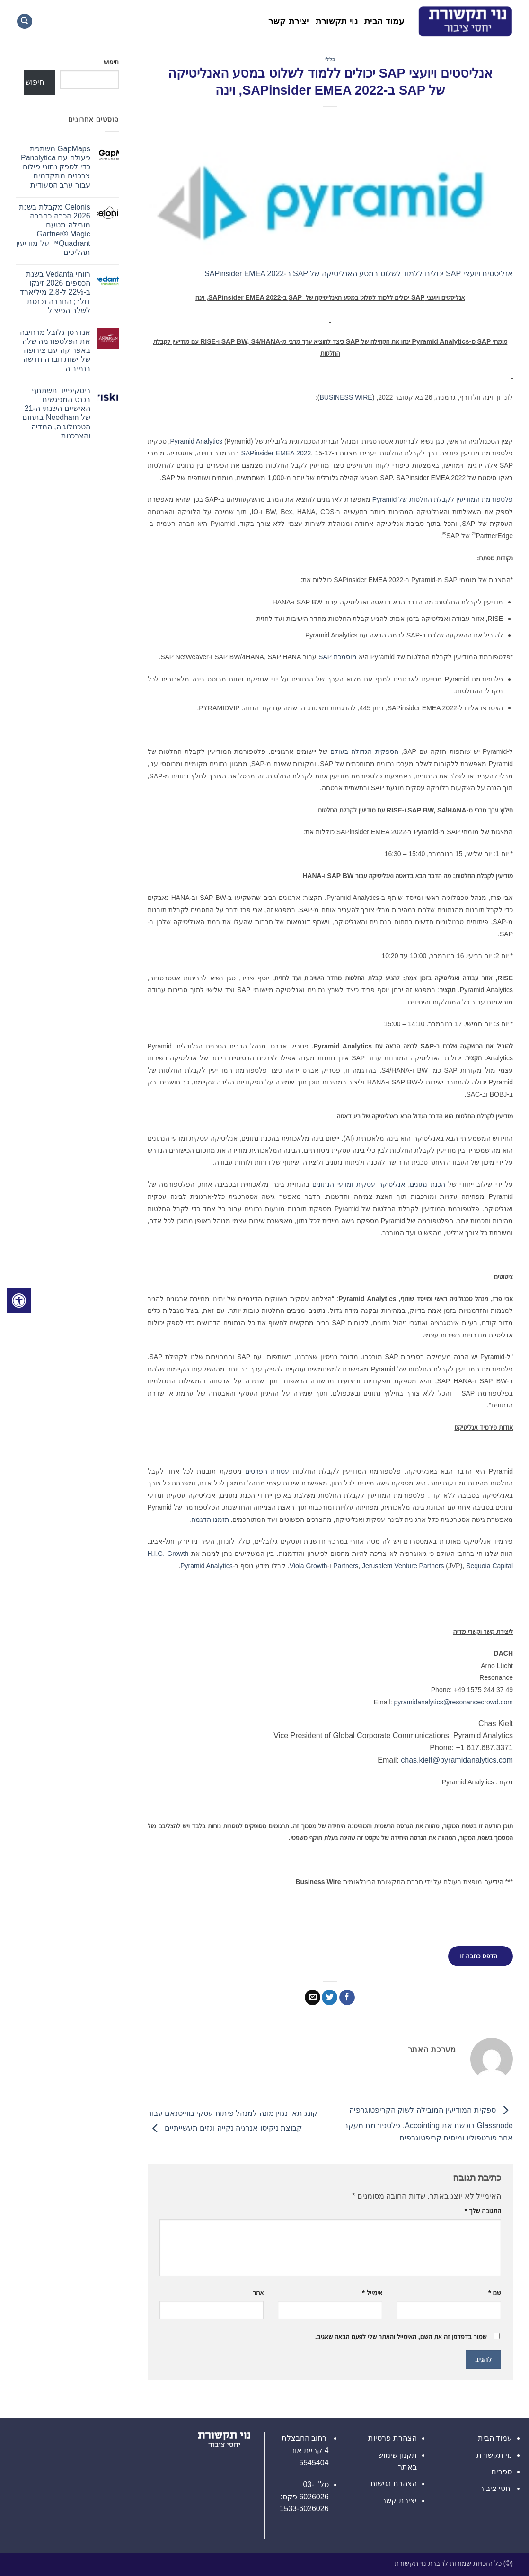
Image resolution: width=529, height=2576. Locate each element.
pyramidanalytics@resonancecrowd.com (453, 1702)
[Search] (24, 21)
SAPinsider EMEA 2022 (276, 453)
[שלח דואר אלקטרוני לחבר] (312, 1998)
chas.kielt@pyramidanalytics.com (457, 1760)
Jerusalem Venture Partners (403, 1566)
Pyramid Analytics (196, 441)
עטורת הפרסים (267, 1471)
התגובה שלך (483, 2211)
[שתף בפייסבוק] (347, 1998)
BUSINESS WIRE (345, 397)
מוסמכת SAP (337, 657)
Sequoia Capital (489, 1566)
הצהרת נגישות (393, 2484)
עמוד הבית (384, 21)
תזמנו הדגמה (210, 1519)
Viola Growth (308, 1566)
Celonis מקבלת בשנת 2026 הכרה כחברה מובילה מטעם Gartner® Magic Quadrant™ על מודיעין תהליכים (53, 229)
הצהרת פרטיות (392, 2438)
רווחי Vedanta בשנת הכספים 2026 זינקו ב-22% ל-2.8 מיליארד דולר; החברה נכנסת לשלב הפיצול (55, 292)
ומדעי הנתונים (332, 1184)
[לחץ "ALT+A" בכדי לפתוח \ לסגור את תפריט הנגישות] (19, 1300)
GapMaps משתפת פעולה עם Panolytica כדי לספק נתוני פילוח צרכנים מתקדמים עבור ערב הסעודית (55, 167)
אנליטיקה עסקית (380, 1184)
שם (494, 2293)
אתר (258, 2293)
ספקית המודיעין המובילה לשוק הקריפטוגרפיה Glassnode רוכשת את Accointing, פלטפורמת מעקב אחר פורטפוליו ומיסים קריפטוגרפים (428, 2124)
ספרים (501, 2472)
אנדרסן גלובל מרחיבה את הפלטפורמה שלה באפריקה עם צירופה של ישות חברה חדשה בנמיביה (55, 350)
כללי (330, 59)
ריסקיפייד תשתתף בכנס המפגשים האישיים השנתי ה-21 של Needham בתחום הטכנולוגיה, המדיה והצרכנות (56, 413)
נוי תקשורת (337, 21)
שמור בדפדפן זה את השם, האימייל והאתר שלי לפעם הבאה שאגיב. (401, 2336)
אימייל (372, 2293)
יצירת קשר (288, 21)
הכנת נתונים (427, 1184)
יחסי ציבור (496, 2488)
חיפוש (111, 62)
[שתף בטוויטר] (329, 1998)
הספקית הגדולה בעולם (364, 751)
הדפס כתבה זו (478, 1956)
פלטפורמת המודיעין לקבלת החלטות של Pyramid (442, 499)
